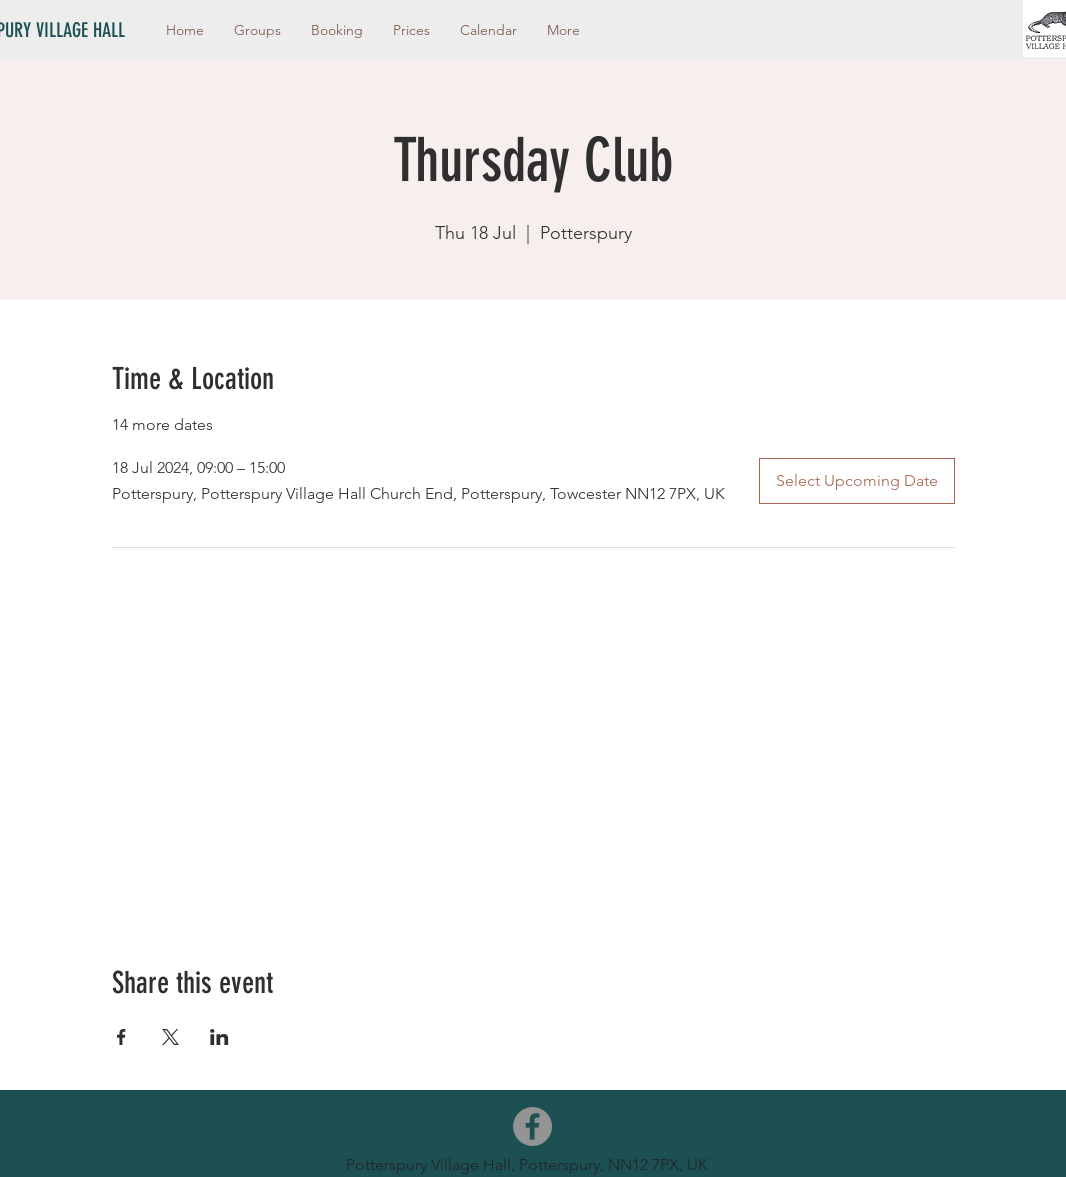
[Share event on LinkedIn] (219, 1037)
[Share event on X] (170, 1037)
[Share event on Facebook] (121, 1037)
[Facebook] (532, 1126)
